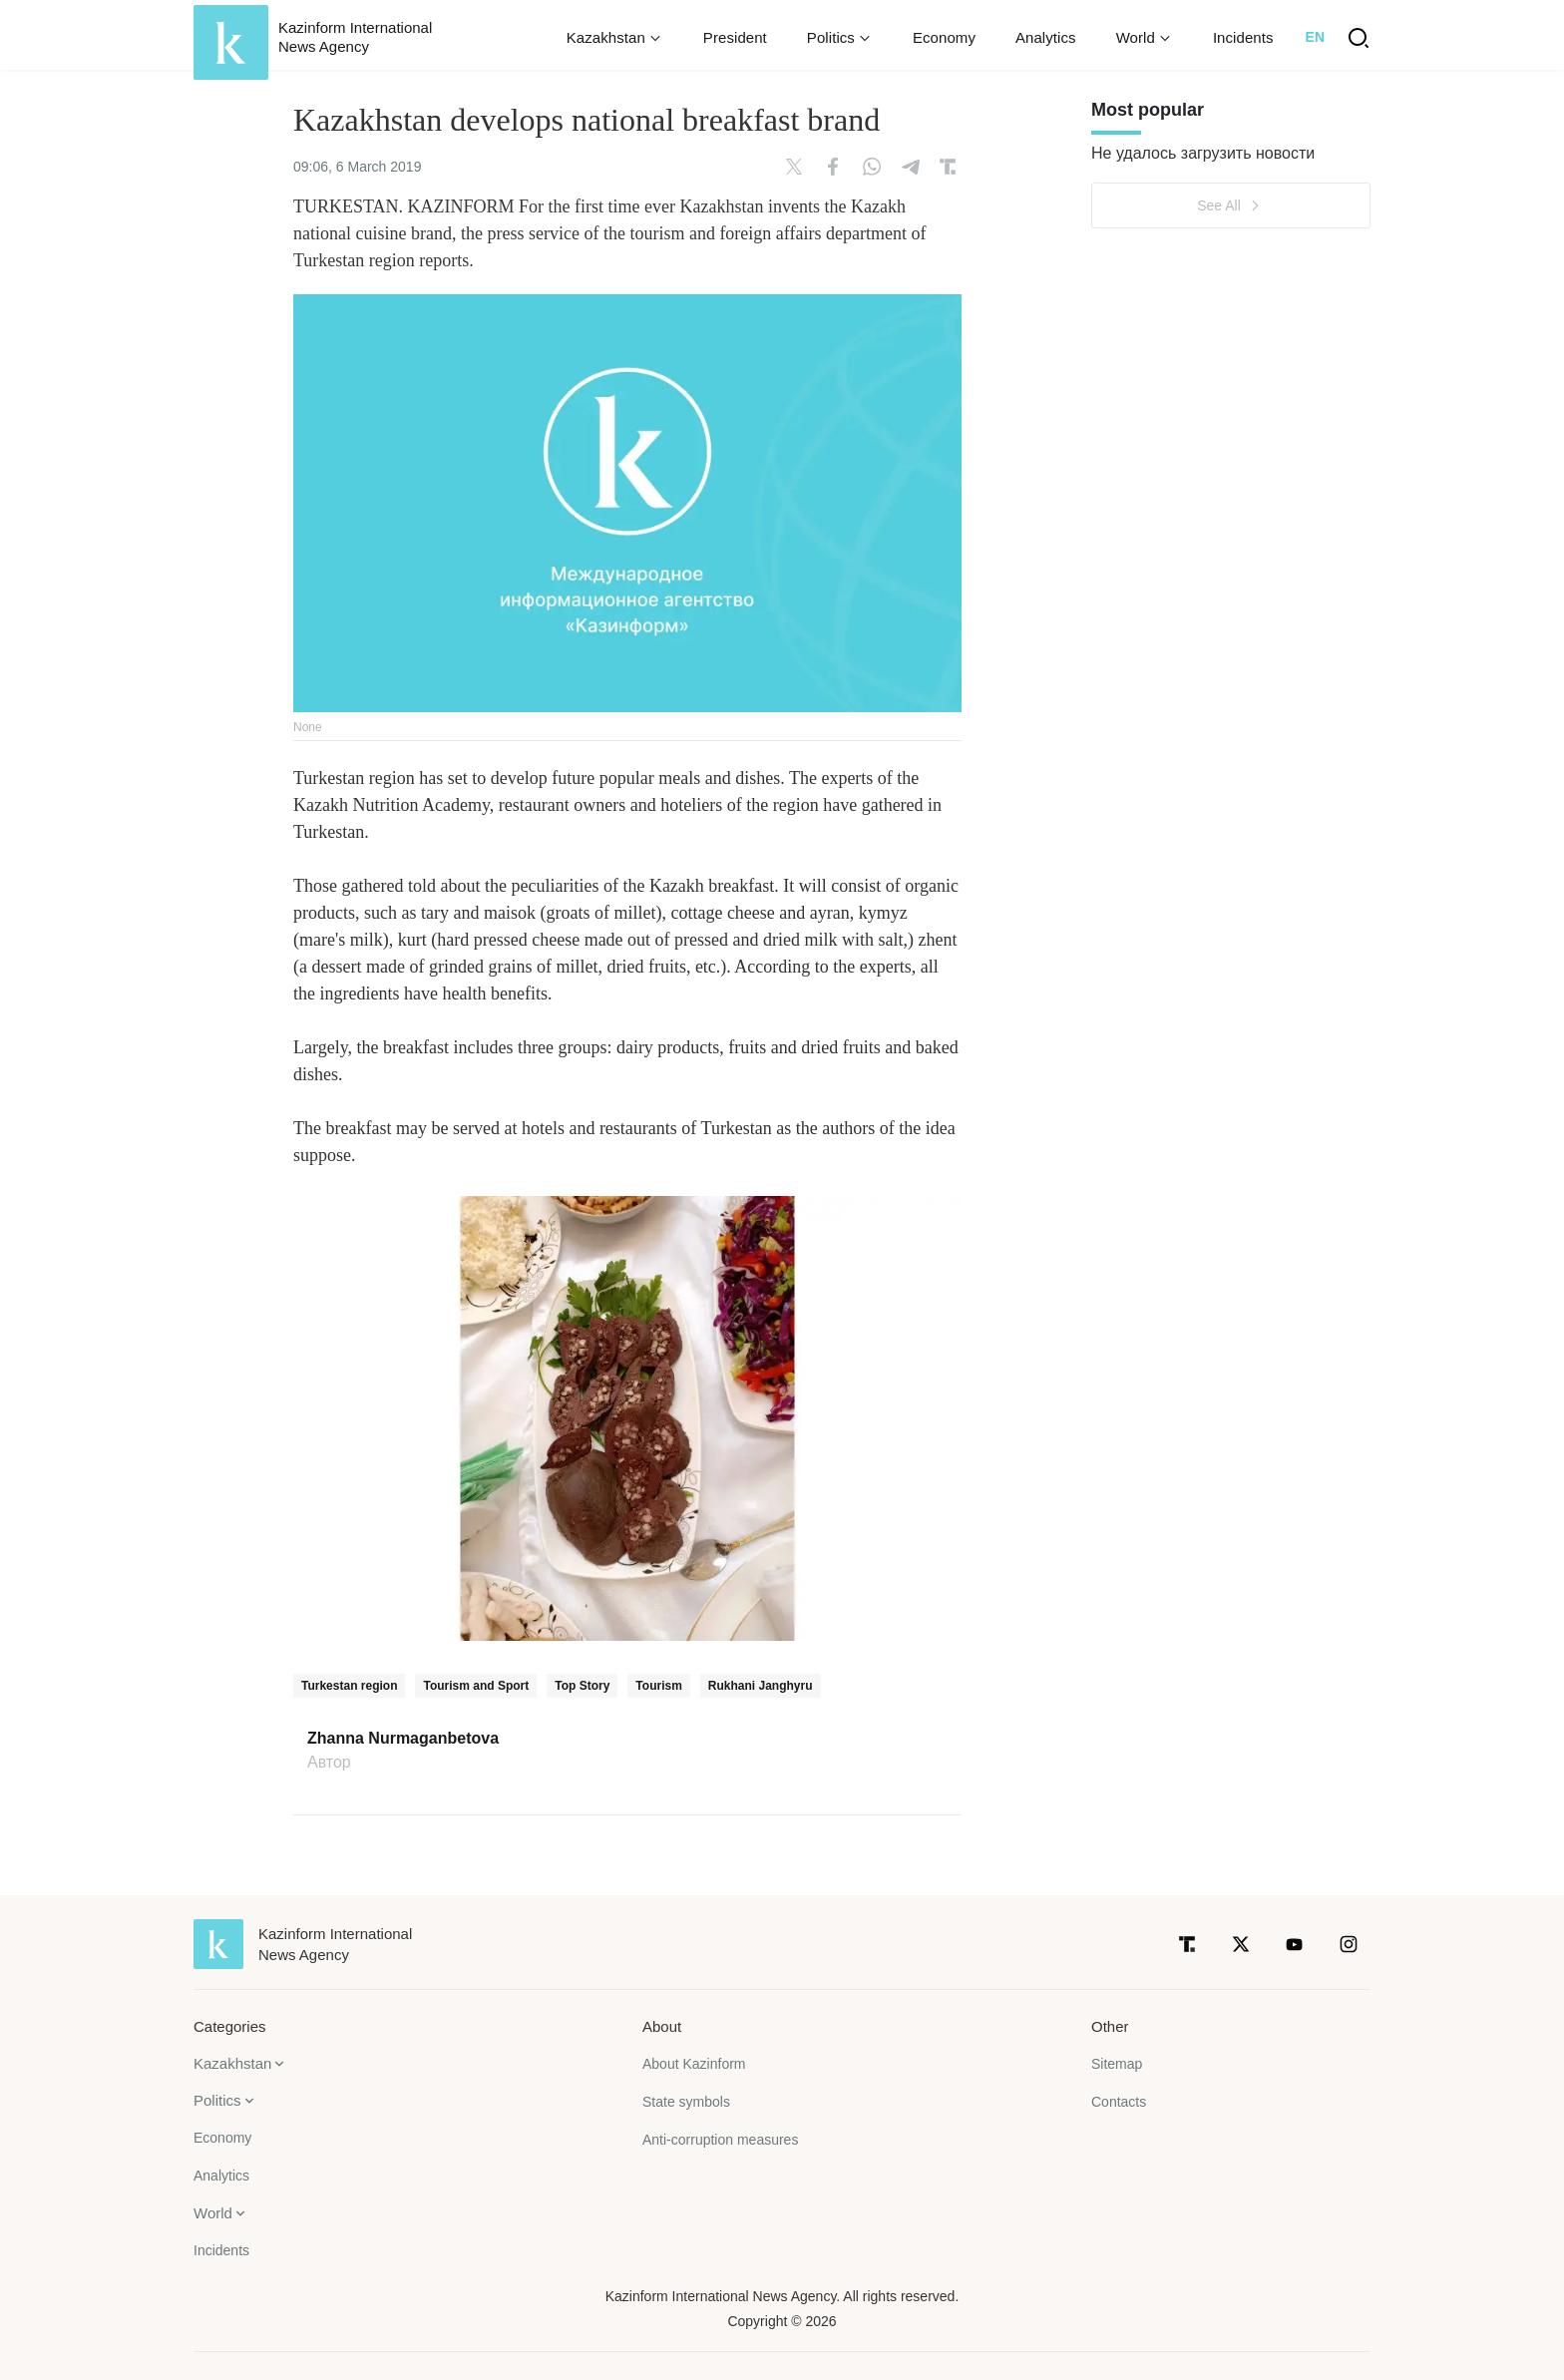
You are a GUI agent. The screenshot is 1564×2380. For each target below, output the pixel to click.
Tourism (658, 1686)
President (735, 37)
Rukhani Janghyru (760, 1686)
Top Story (582, 1686)
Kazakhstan (232, 2063)
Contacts (1118, 2102)
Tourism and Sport (476, 1686)
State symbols (686, 2102)
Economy (944, 37)
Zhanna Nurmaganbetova (403, 1739)
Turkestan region (349, 1686)
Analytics (1045, 37)
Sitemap (1116, 2064)
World (213, 2212)
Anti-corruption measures (720, 2140)
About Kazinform (694, 2064)
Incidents (1243, 37)
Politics (217, 2100)
